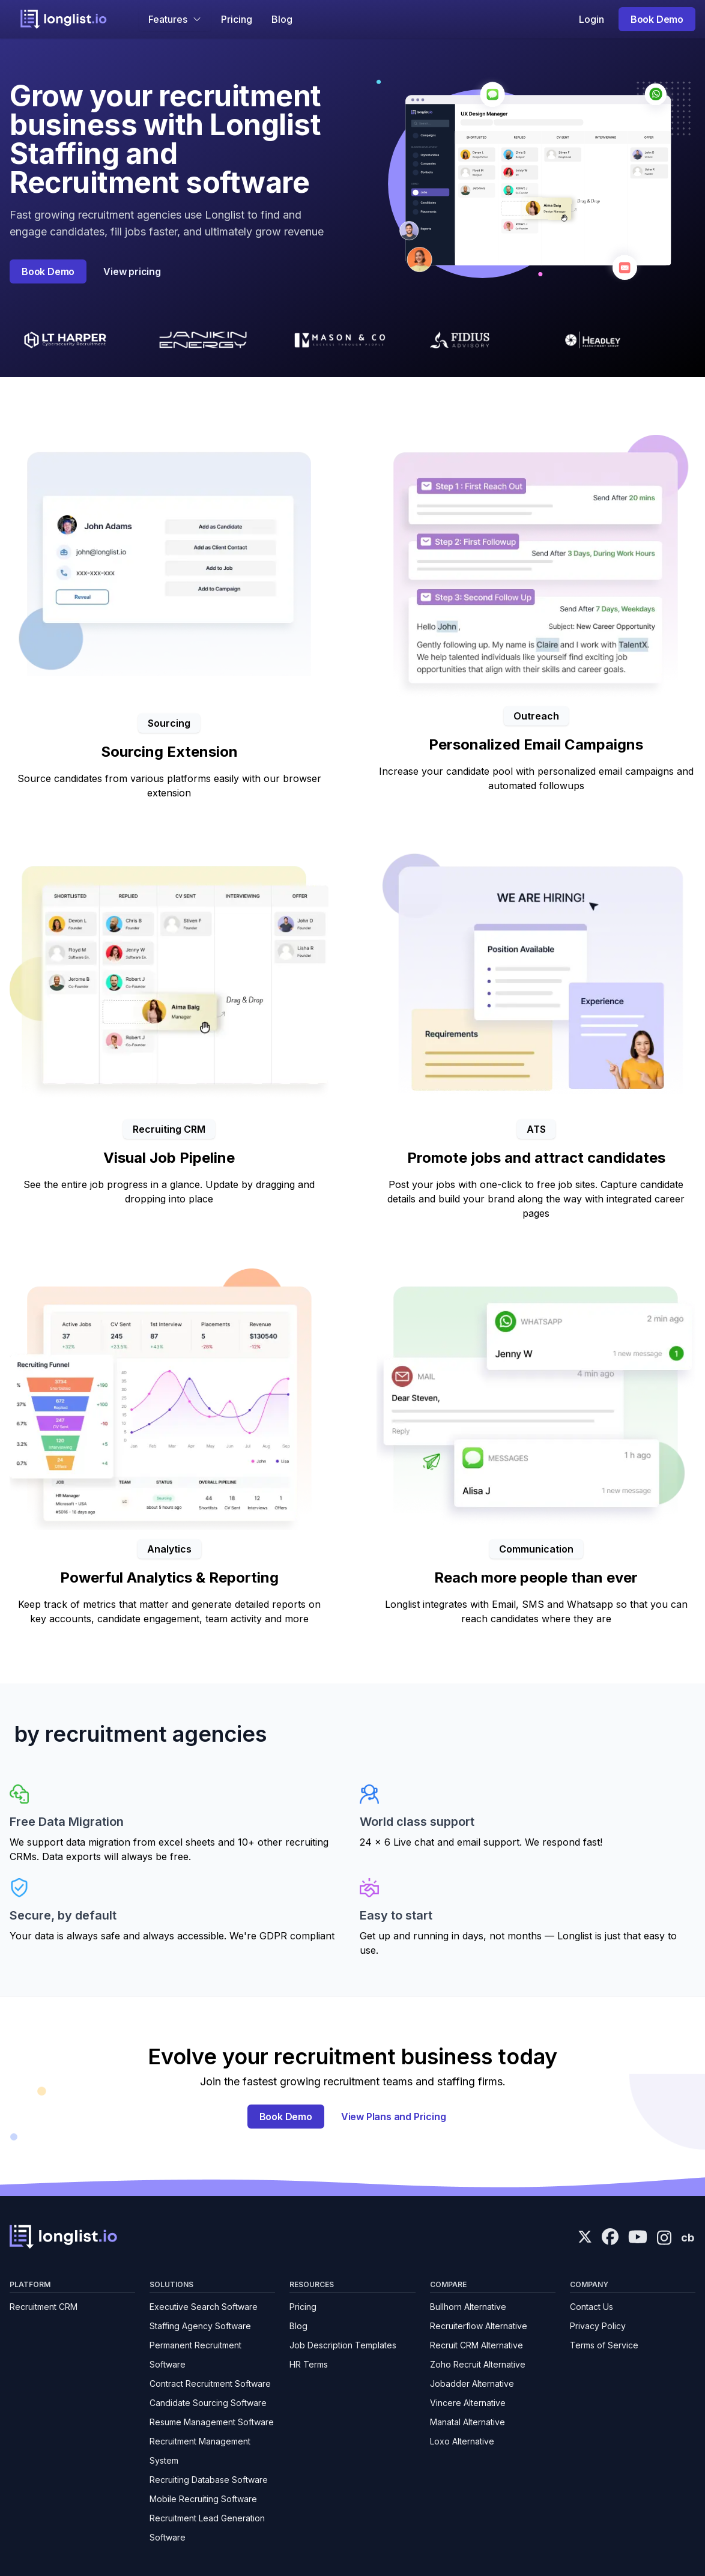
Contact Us (591, 2307)
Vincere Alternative (468, 2403)
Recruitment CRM (43, 2307)
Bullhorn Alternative (468, 2307)
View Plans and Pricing (393, 2117)
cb (687, 2237)
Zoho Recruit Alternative (477, 2364)
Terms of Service (604, 2345)
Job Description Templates (342, 2345)
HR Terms (308, 2364)
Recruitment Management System (200, 2450)
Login (591, 19)
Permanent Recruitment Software (195, 2354)
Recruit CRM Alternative (476, 2345)
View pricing (132, 271)
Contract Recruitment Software (210, 2383)
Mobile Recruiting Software (203, 2499)
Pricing (236, 19)
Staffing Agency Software (200, 2326)
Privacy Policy (598, 2326)
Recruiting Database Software (209, 2479)
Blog (281, 19)
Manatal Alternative (467, 2422)
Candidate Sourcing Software (208, 2403)
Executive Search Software (204, 2307)
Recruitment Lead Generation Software (207, 2527)
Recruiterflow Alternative (478, 2326)
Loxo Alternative (462, 2441)
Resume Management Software (212, 2422)
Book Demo (657, 19)
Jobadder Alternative (472, 2383)
